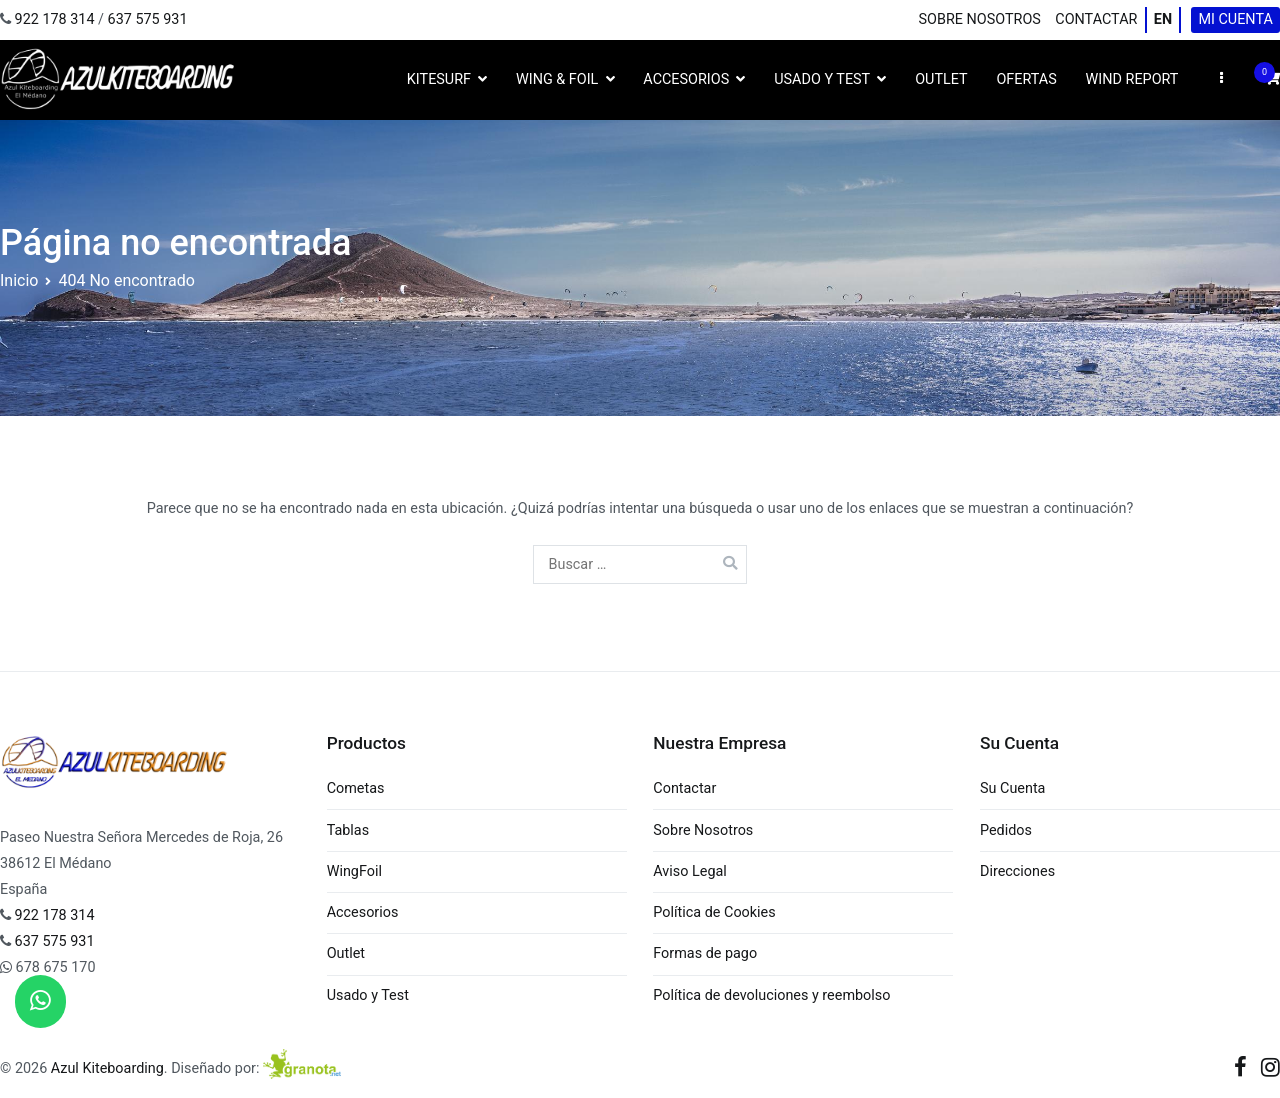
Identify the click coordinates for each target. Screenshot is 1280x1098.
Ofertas (1026, 79)
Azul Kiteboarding (107, 1068)
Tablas (348, 830)
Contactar (1096, 19)
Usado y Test (822, 79)
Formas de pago (705, 953)
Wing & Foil (557, 79)
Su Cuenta (1012, 788)
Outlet (941, 79)
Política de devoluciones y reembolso (771, 995)
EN (1163, 19)
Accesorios (686, 79)
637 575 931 (148, 19)
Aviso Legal (690, 871)
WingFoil (354, 871)
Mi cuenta (1235, 19)
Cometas (356, 788)
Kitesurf (439, 79)
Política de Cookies (714, 912)
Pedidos (1006, 830)
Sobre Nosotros (980, 19)
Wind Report (1132, 79)
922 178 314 (55, 19)
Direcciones (1017, 871)
